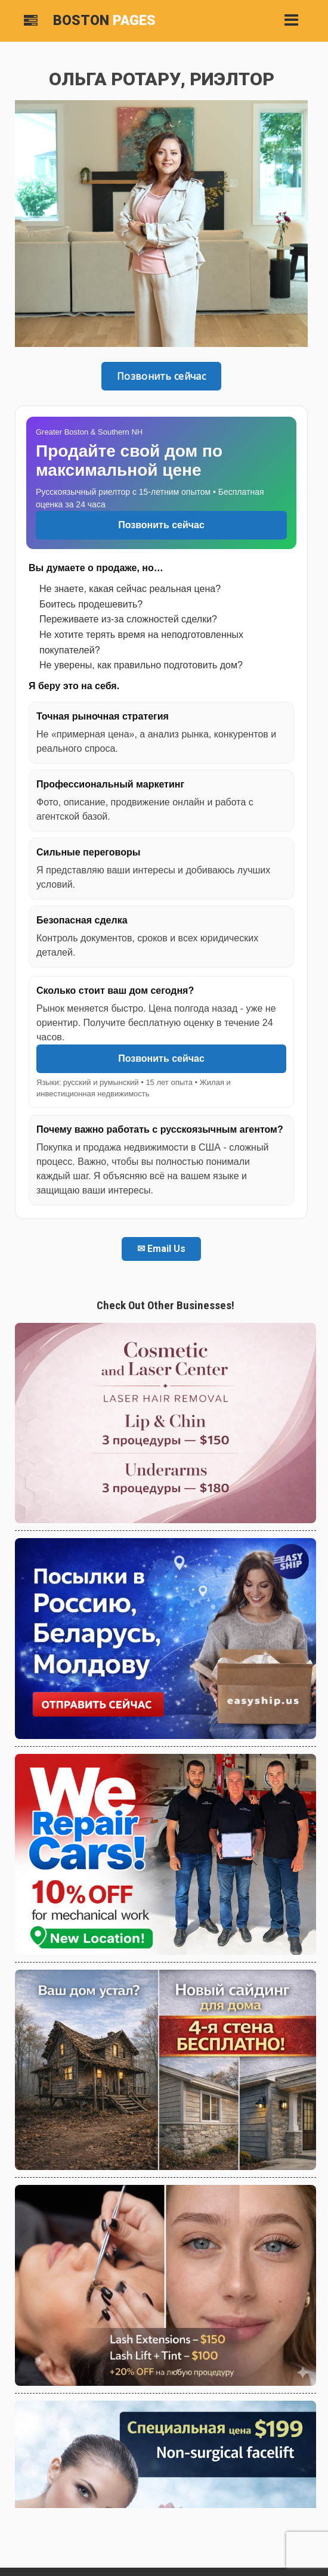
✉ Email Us (161, 1248)
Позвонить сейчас (161, 376)
